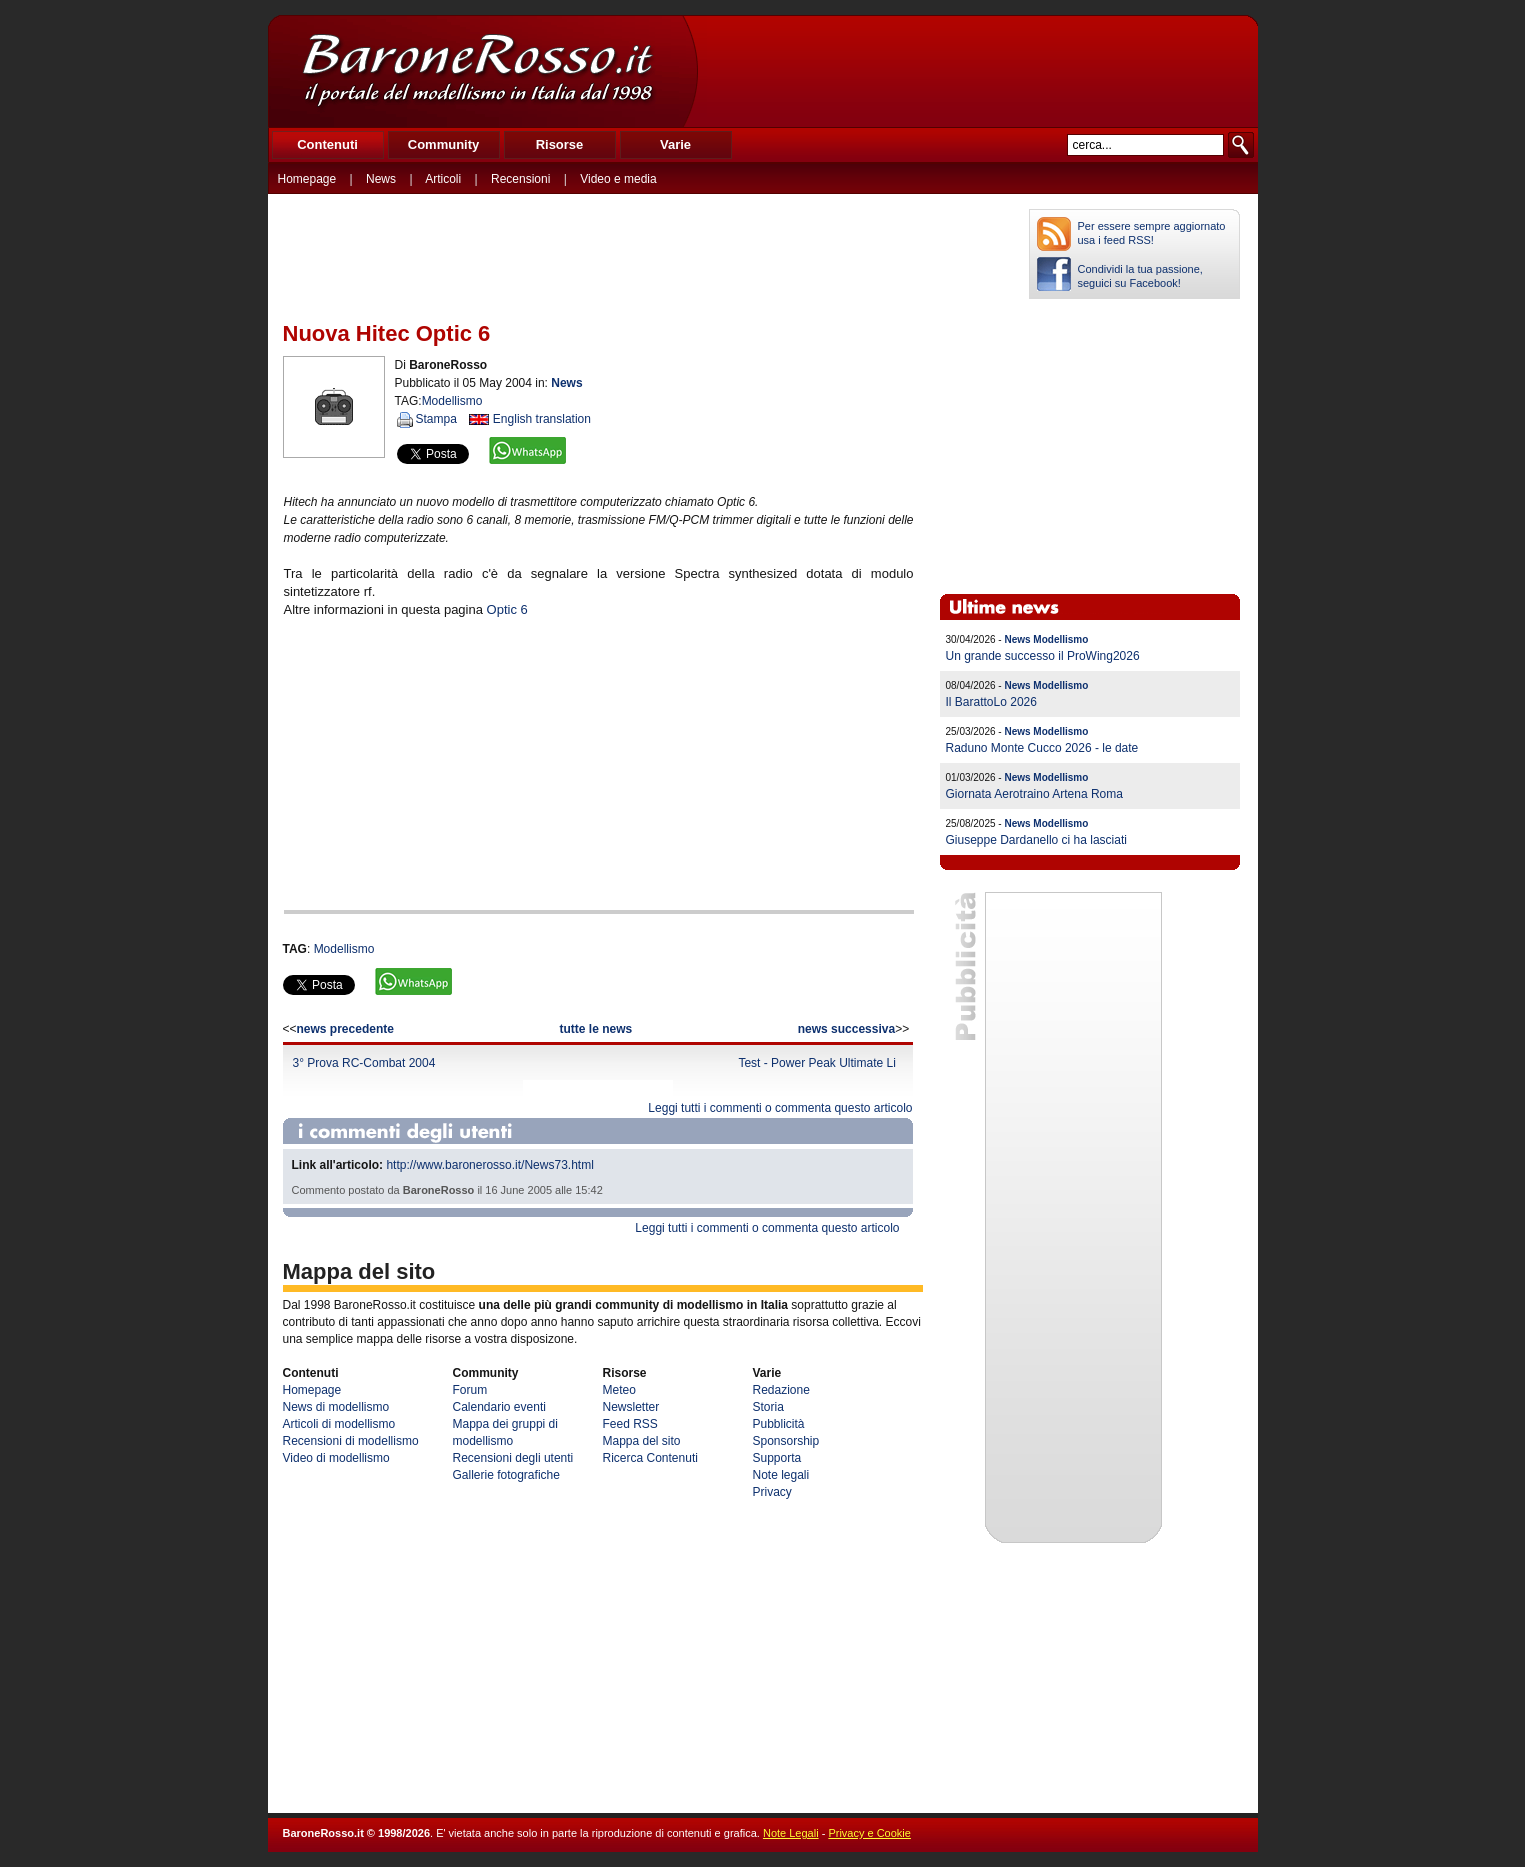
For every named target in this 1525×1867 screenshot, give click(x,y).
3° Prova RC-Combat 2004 (364, 1063)
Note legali (781, 1475)
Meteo (619, 1390)
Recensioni (520, 179)
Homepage (307, 179)
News (381, 179)
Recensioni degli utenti (513, 1458)
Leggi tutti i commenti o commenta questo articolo (780, 1108)
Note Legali (791, 1833)
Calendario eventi (499, 1407)
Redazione (781, 1390)
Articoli (443, 179)
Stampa (436, 419)
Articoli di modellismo (339, 1424)
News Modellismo (1046, 639)
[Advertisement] (977, 71)
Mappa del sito (642, 1441)
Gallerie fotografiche (506, 1475)
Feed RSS (630, 1424)
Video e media (618, 179)
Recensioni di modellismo (351, 1441)
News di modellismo (336, 1407)
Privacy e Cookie (869, 1833)
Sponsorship (786, 1441)
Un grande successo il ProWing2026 (1043, 656)
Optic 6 (507, 609)
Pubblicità (779, 1424)
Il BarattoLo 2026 (991, 702)
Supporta (777, 1458)
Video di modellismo (336, 1458)
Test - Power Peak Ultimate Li (816, 1063)
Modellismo (452, 401)
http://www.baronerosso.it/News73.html (489, 1165)
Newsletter (631, 1407)
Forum (470, 1390)
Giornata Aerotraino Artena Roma (1034, 794)
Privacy (772, 1492)
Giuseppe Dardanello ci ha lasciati (1036, 840)
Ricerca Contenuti (650, 1458)
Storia (768, 1407)
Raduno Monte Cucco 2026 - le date (1042, 748)
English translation (542, 419)
